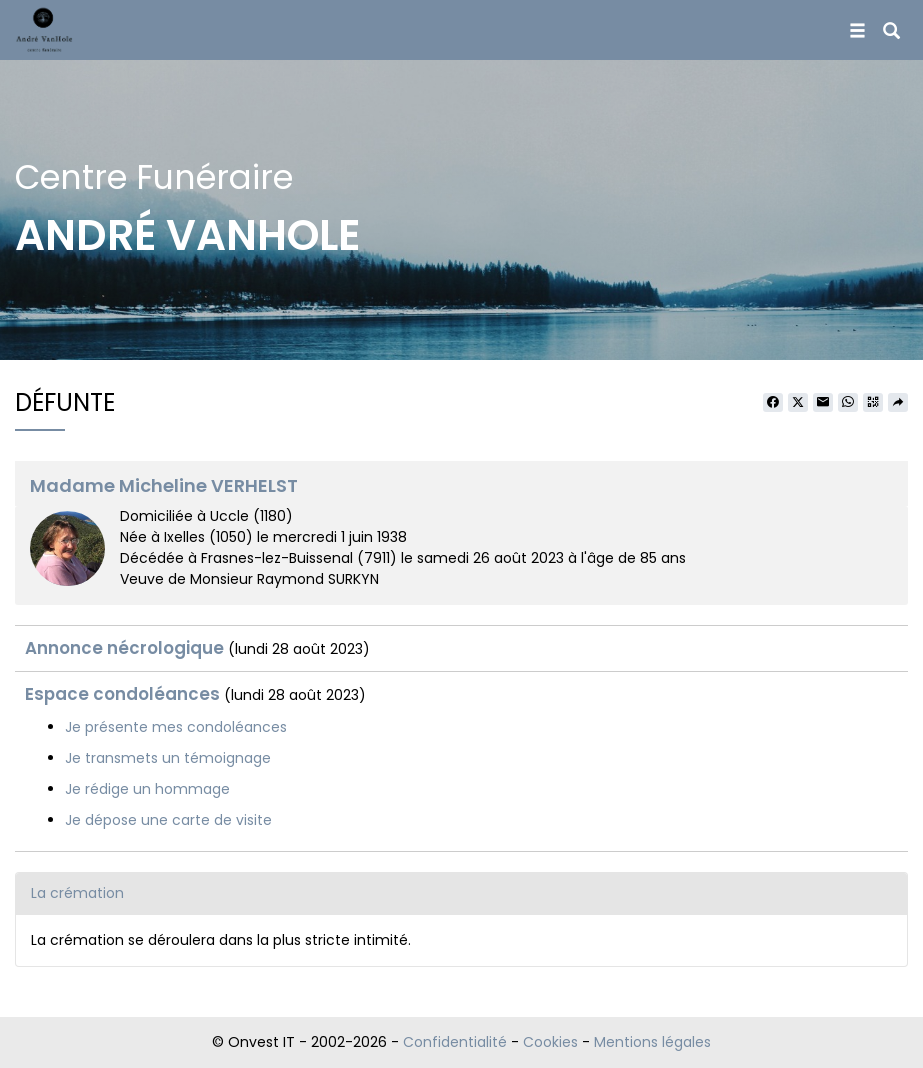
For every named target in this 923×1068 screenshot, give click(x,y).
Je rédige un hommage (147, 789)
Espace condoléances (122, 694)
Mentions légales (652, 1042)
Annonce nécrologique (124, 648)
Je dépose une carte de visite (168, 820)
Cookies (550, 1042)
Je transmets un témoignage (168, 758)
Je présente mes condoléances (176, 727)
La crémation (77, 893)
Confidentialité (455, 1042)
